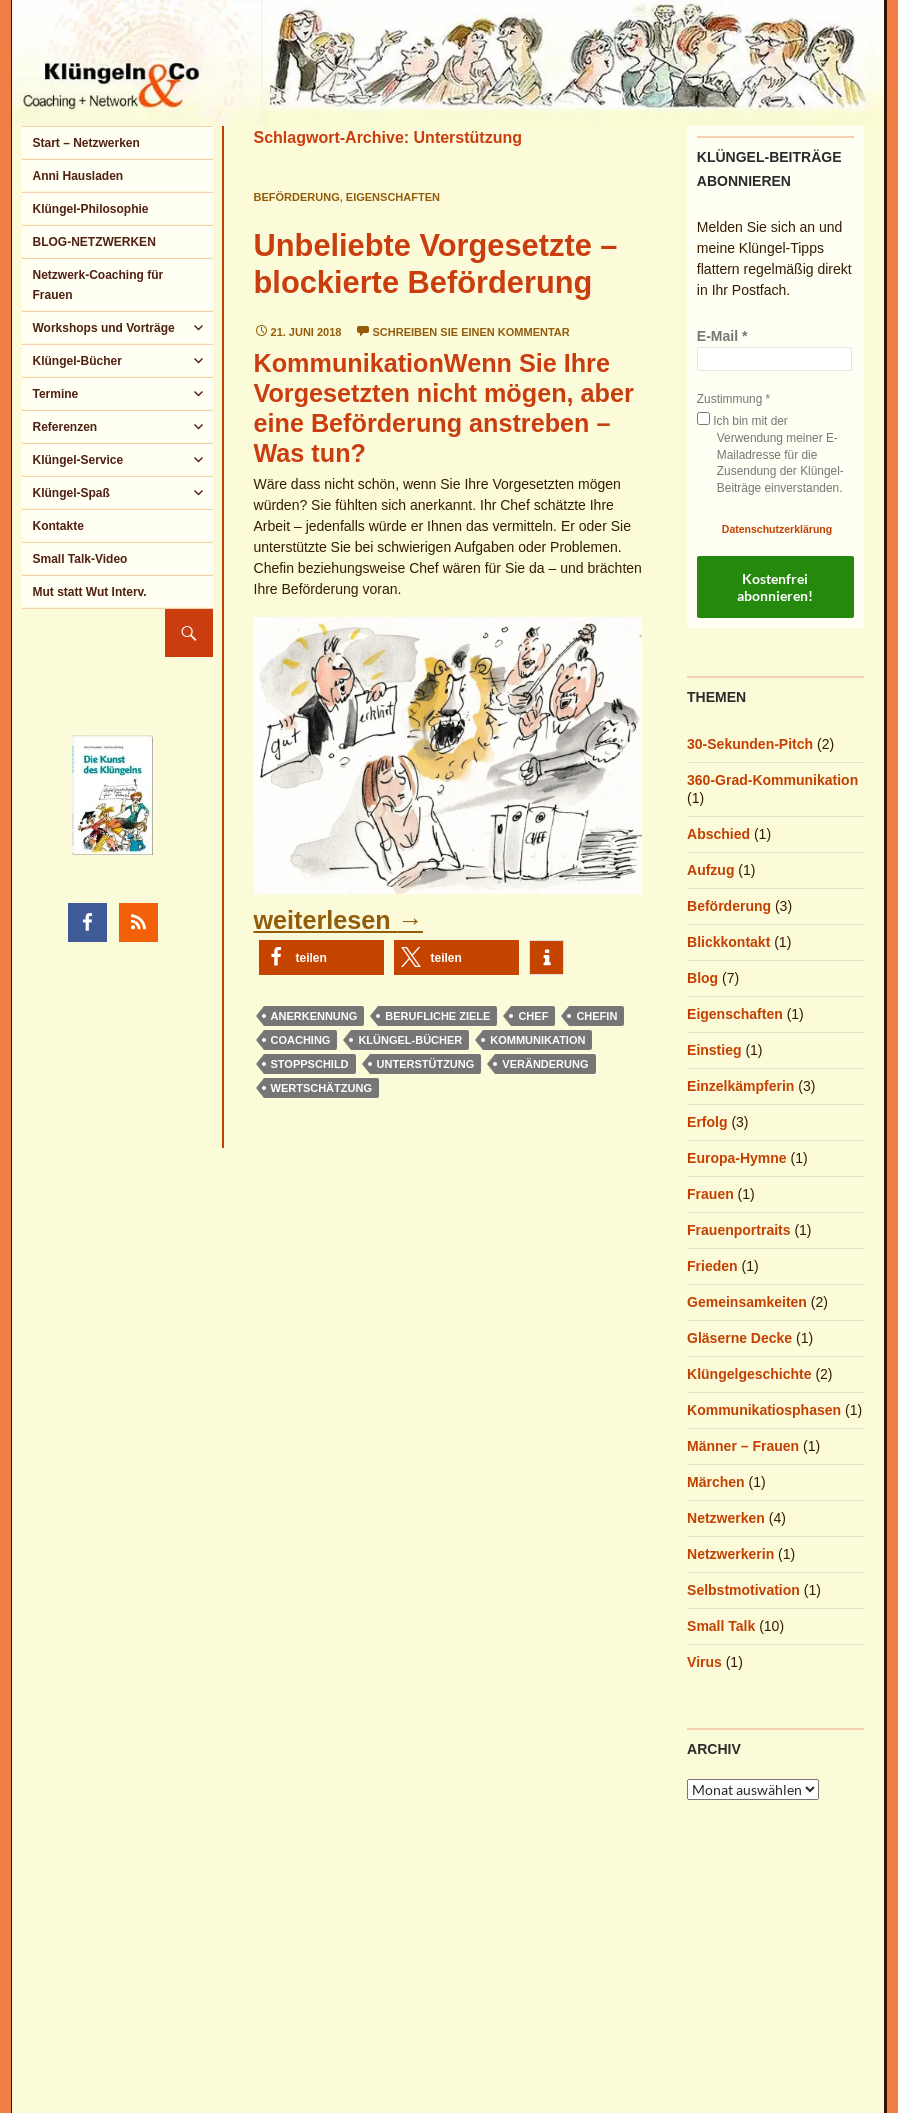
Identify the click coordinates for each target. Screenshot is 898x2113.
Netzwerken (726, 1518)
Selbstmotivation (743, 1590)
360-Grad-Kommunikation (772, 780)
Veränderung (545, 1064)
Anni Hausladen (77, 176)
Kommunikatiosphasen (764, 1410)
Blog (702, 978)
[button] (321, 957)
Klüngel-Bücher (410, 1040)
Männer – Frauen (743, 1446)
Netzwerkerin (730, 1554)
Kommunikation (537, 1040)
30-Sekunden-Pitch (750, 744)
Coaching (301, 1040)
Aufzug (710, 870)
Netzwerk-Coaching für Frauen (97, 285)
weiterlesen (338, 920)
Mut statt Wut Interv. (89, 592)
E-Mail (722, 336)
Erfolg (707, 1122)
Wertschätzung (321, 1088)
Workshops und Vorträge (103, 328)
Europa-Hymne (737, 1158)
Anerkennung (314, 1016)
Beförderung (297, 197)
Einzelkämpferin (740, 1086)
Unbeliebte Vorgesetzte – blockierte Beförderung (436, 264)
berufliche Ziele (437, 1016)
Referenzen (64, 427)
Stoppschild (310, 1064)
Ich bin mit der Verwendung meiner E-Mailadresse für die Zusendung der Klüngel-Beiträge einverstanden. (770, 453)
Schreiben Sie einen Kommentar (471, 332)
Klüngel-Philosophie (90, 209)
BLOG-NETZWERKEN (93, 242)
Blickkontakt (728, 942)
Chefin (596, 1016)
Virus (704, 1662)
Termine (55, 394)
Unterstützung (426, 1064)
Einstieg (714, 1050)
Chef (533, 1016)
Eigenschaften (393, 197)
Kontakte (57, 526)
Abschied (718, 834)
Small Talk (721, 1626)
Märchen (716, 1482)
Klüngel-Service (77, 460)
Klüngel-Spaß (70, 493)
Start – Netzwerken (85, 143)
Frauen (710, 1194)
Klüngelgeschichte (749, 1374)
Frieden (712, 1266)
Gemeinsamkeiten (747, 1302)
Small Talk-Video (79, 559)
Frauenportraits (738, 1230)
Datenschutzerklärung (777, 529)
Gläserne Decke (739, 1338)
